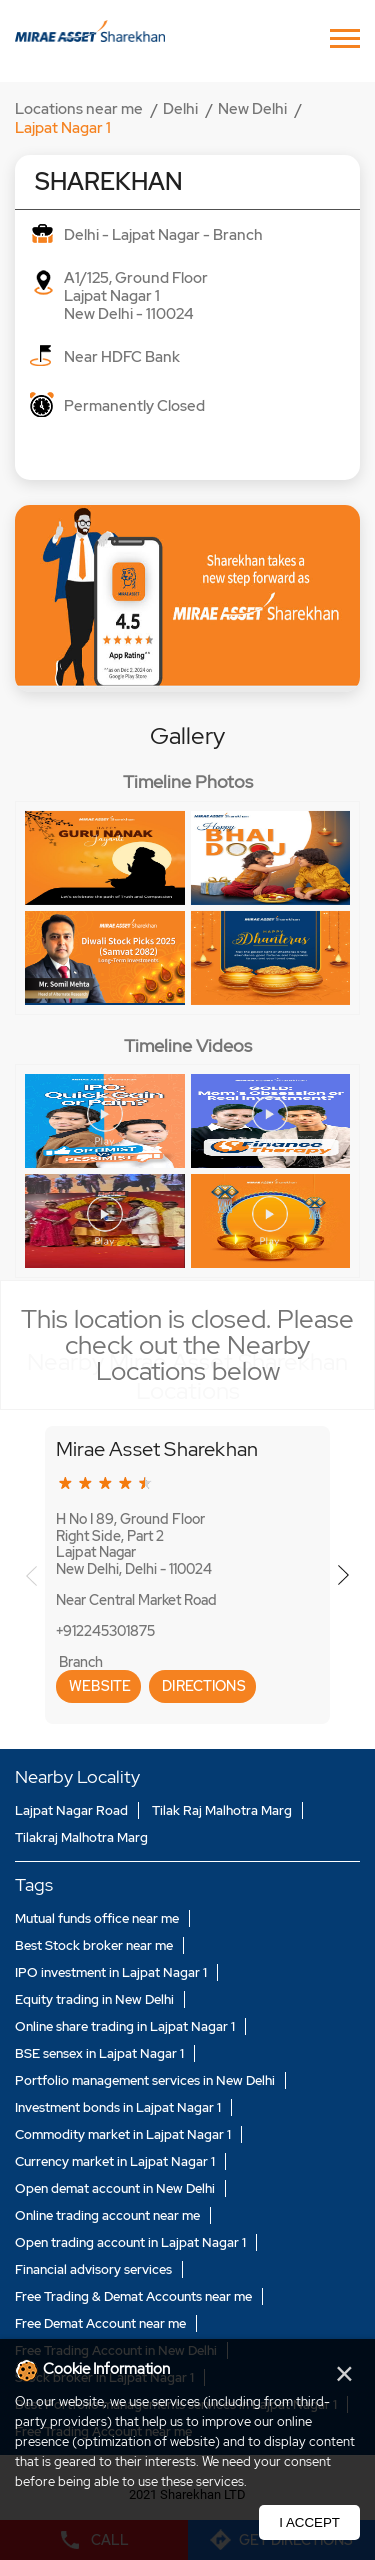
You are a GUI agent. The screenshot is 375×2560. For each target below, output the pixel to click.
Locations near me (79, 109)
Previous (31, 1575)
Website (98, 1686)
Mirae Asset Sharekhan (157, 1449)
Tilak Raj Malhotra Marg (222, 1810)
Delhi (180, 109)
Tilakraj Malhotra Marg (81, 1837)
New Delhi (252, 109)
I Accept (309, 2522)
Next (343, 1575)
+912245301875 (105, 1631)
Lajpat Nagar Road (71, 1810)
